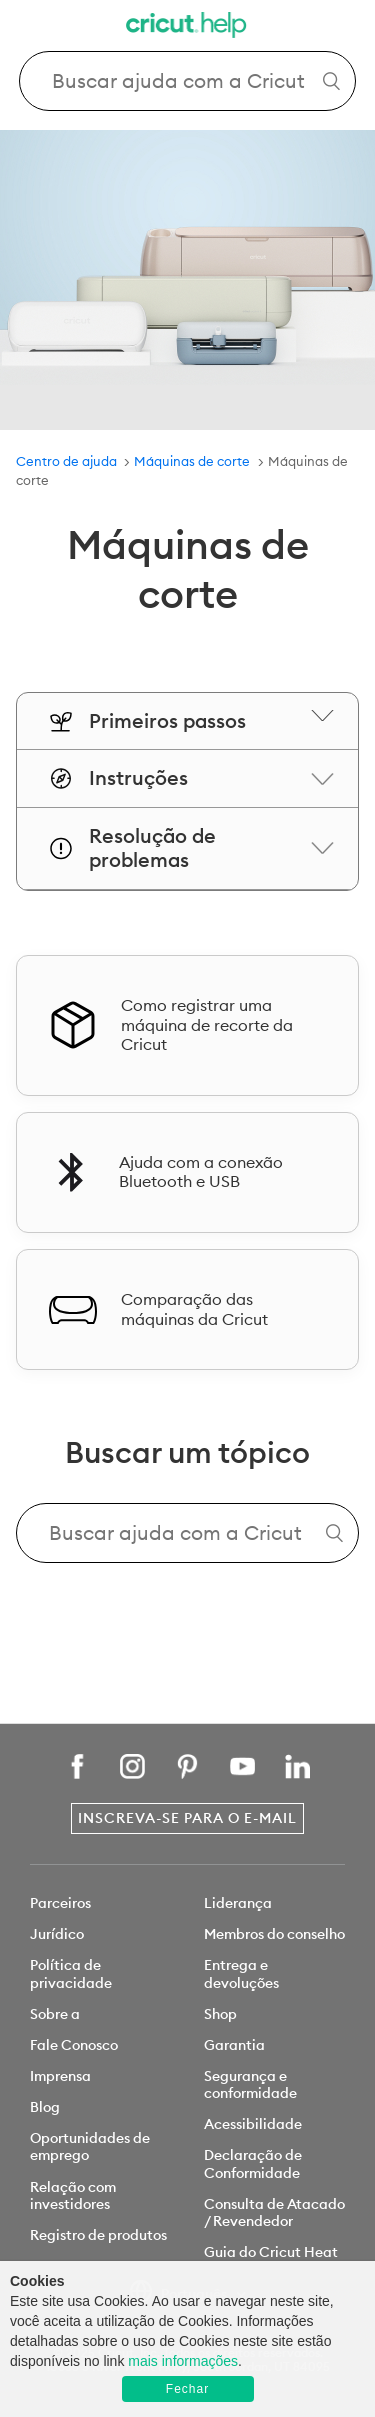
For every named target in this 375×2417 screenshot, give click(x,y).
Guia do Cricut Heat (271, 2252)
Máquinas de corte (192, 461)
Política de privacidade (71, 1973)
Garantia (234, 2045)
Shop (220, 2014)
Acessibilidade (253, 2124)
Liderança (238, 1903)
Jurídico (57, 1934)
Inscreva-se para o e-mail (187, 1818)
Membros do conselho (274, 1934)
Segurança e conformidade (250, 2084)
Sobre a (55, 2014)
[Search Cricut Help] (188, 81)
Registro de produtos (98, 2235)
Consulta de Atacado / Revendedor (274, 2212)
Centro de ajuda (66, 461)
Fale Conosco (74, 2045)
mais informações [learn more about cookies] (183, 2361)
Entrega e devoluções (241, 1973)
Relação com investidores (73, 2195)
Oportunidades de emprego (90, 2146)
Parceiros (60, 1903)
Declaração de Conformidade (253, 2163)
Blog (45, 2107)
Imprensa (60, 2076)
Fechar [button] (187, 2389)
